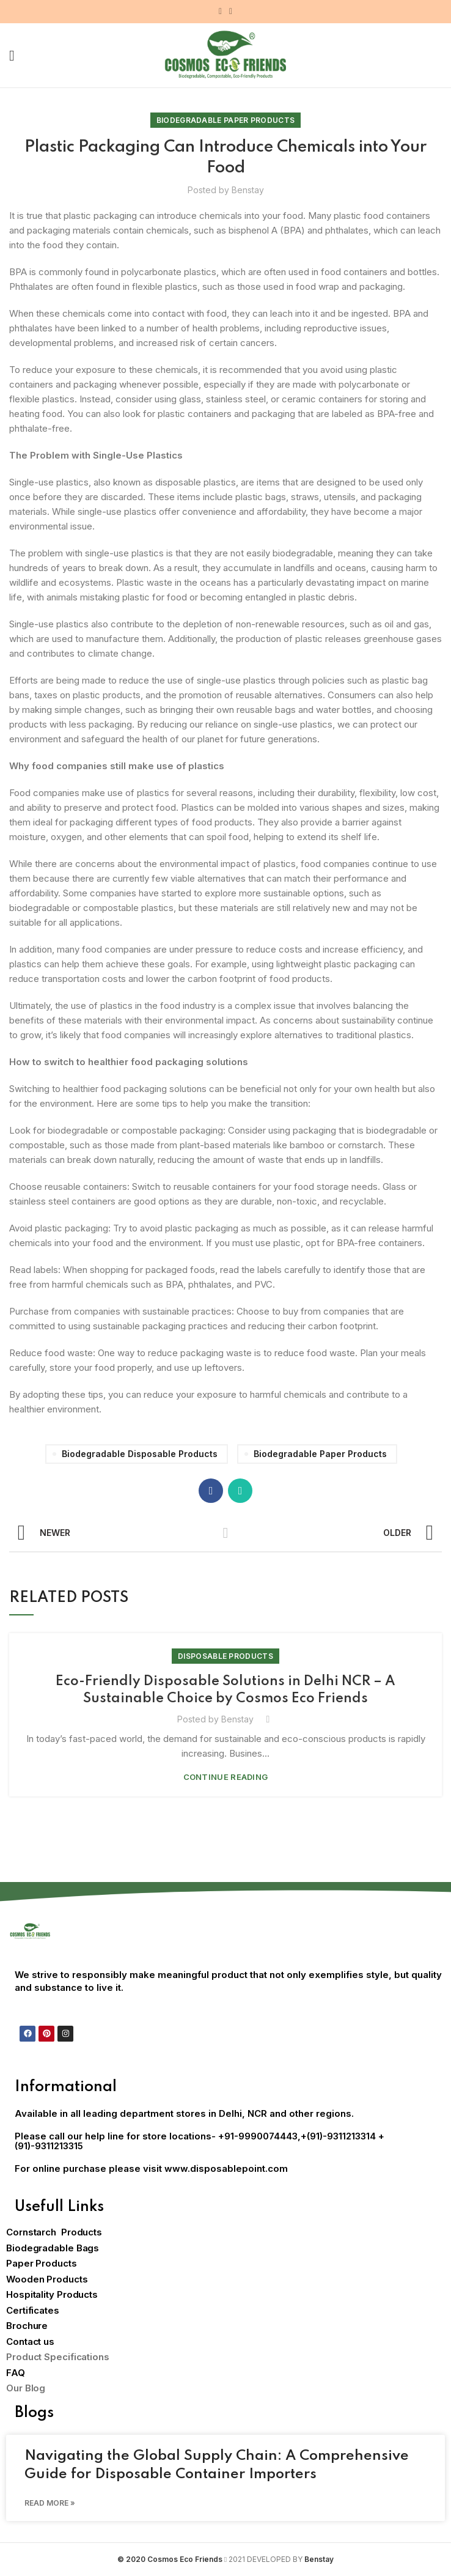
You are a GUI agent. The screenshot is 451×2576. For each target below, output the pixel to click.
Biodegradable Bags (52, 2248)
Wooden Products (47, 2279)
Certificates (32, 2310)
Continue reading (225, 1777)
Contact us (30, 2341)
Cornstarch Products (54, 2232)
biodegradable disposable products (140, 1454)
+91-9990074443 (258, 2136)
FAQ (15, 2373)
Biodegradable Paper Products (225, 120)
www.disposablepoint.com (226, 2168)
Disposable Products (225, 1656)
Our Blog (25, 2388)
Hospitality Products (52, 2294)
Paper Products (41, 2263)
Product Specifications (57, 2357)
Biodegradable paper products (320, 1454)
